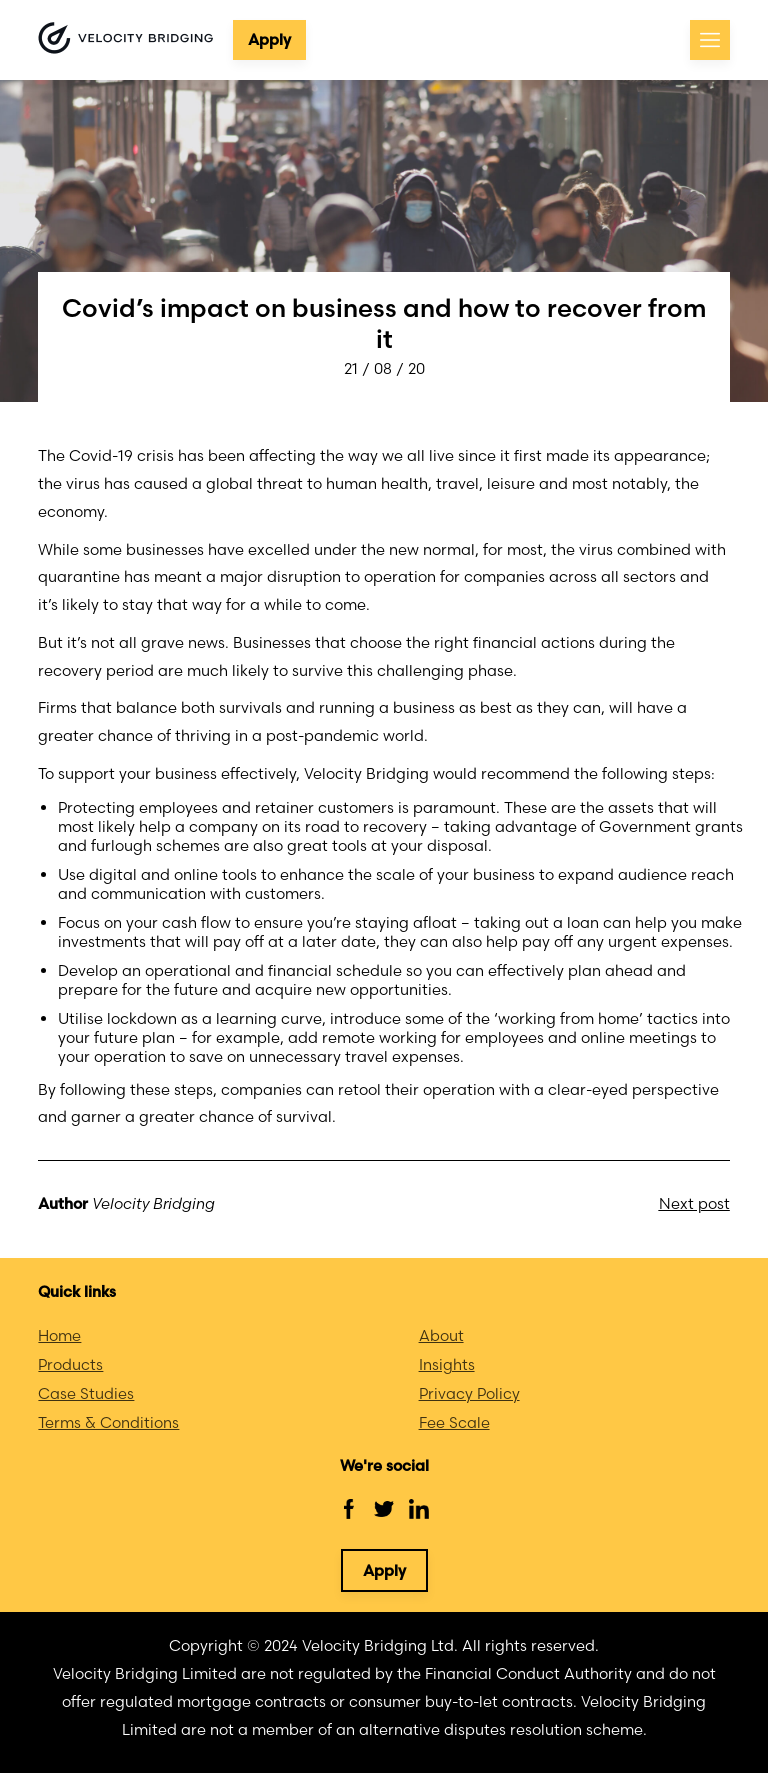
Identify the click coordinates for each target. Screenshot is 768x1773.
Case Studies (86, 1393)
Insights (447, 1364)
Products (70, 1364)
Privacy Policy (469, 1393)
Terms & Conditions (108, 1422)
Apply (269, 39)
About (441, 1335)
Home (59, 1335)
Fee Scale (454, 1422)
